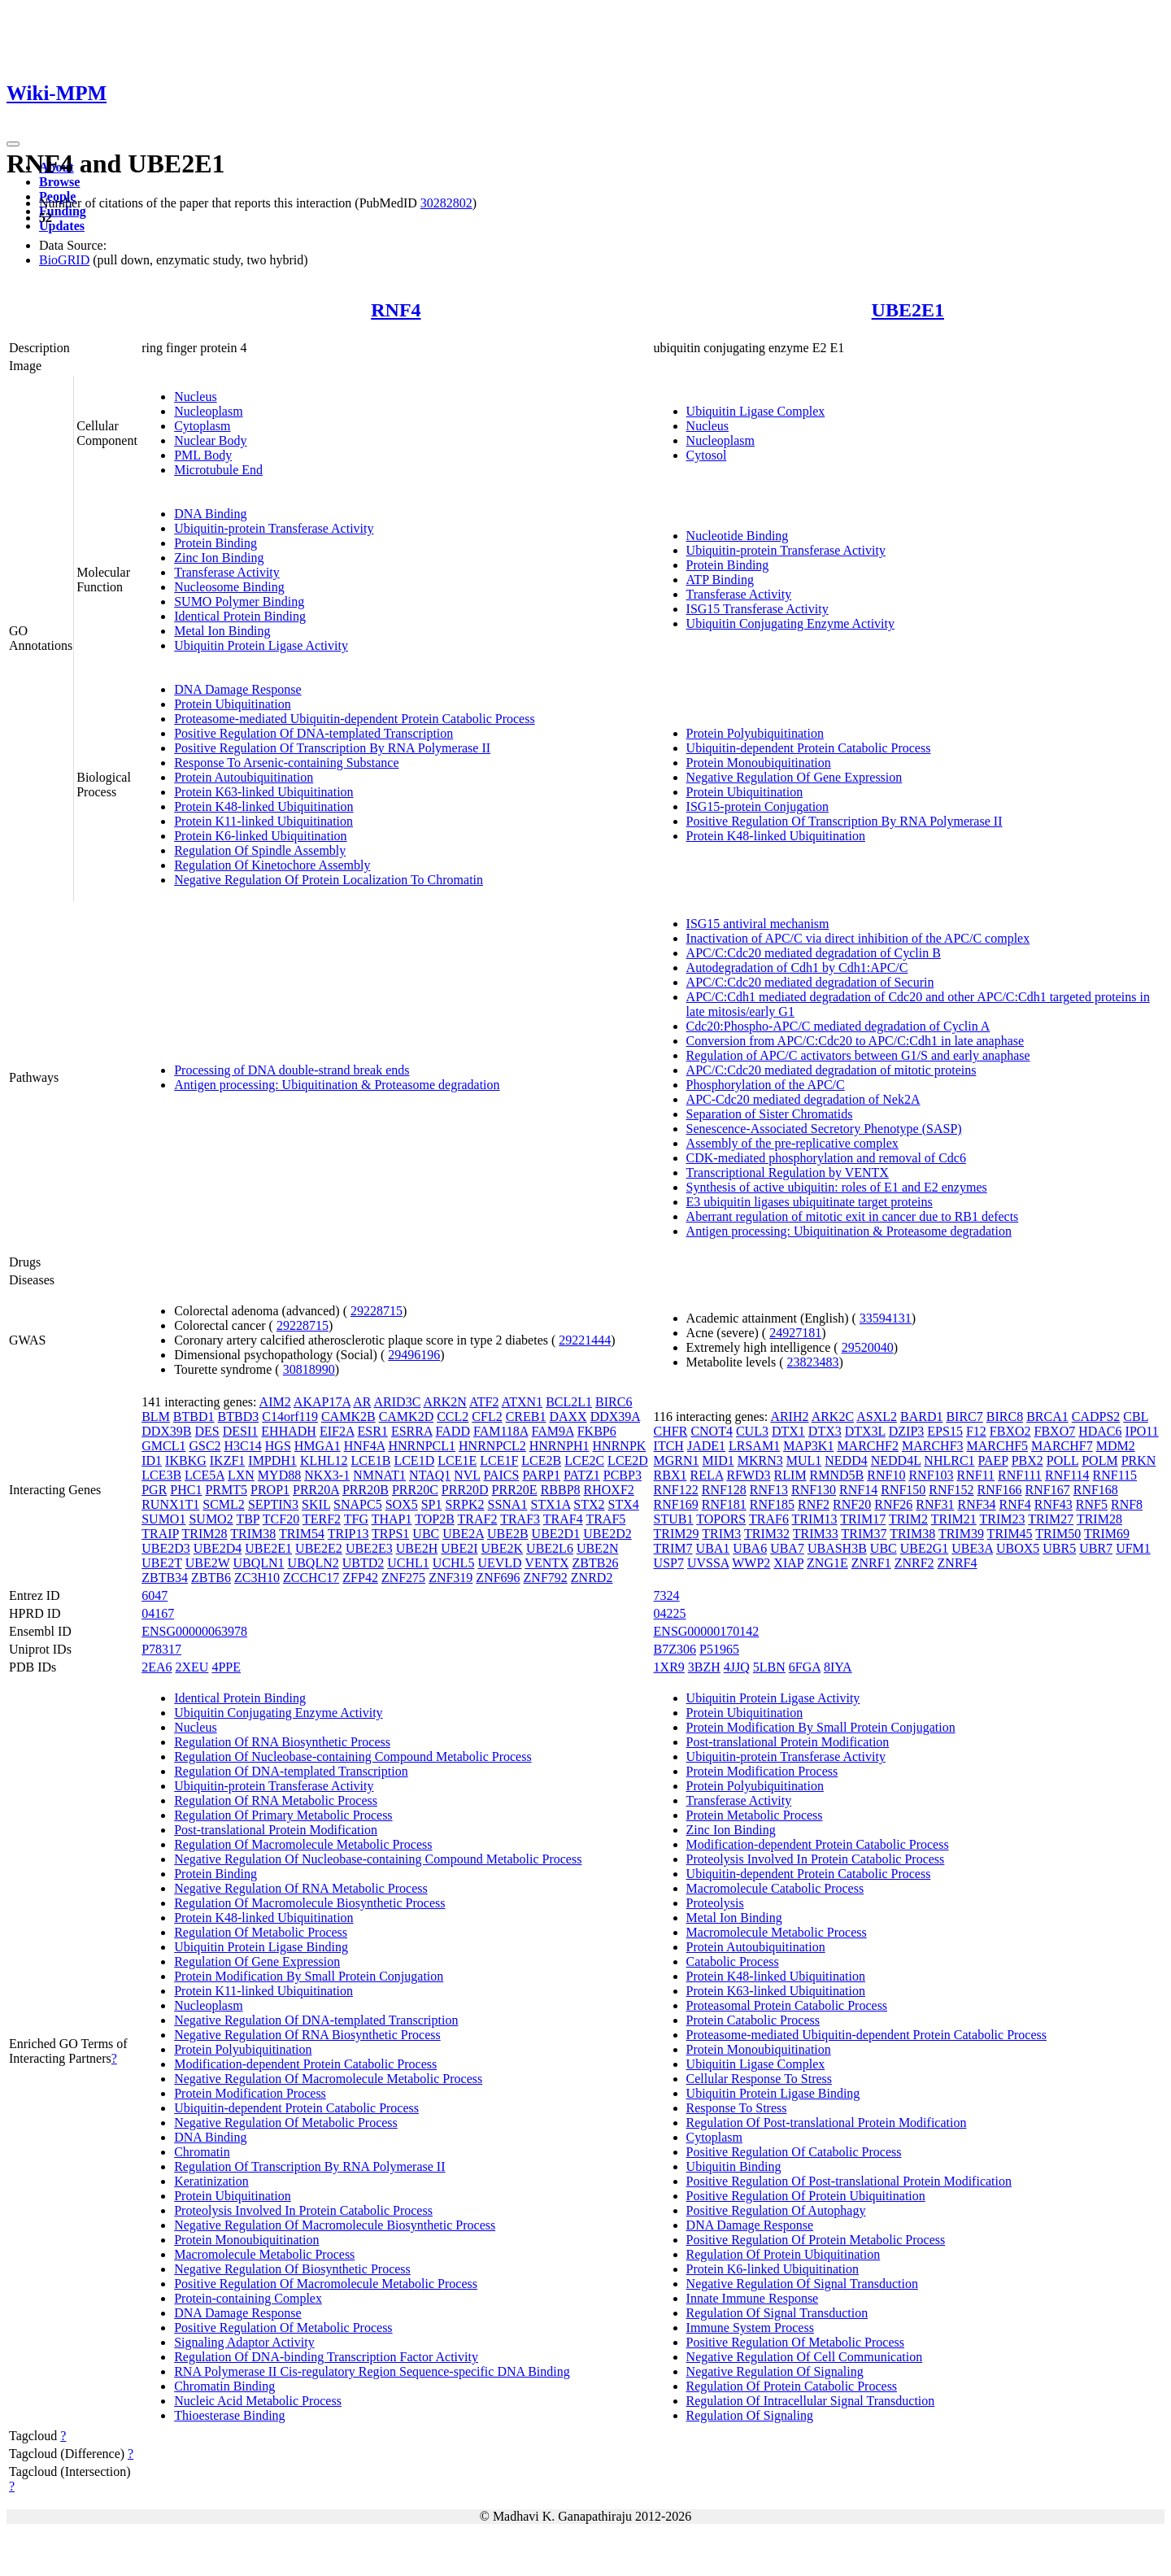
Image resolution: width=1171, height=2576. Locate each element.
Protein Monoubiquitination (758, 762)
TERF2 (322, 1519)
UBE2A (463, 1534)
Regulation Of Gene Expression (257, 1961)
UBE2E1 (908, 309)
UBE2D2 (607, 1534)
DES (207, 1431)
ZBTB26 (595, 1563)
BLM (155, 1416)
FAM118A (501, 1431)
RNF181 (724, 1504)
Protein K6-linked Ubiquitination (260, 836)
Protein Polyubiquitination (755, 733)
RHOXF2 (609, 1490)
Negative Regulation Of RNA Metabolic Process (301, 1888)
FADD (453, 1431)
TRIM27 (1050, 1519)
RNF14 (858, 1490)
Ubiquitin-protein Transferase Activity (273, 528)
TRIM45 (1010, 1534)
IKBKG (186, 1460)
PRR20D (465, 1490)
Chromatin (201, 2152)
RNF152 (951, 1490)
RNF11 (976, 1475)
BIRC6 (613, 1402)
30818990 (309, 1369)
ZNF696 (498, 1577)
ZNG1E (827, 1563)
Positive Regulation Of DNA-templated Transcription (313, 733)
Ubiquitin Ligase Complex (755, 411)
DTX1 (788, 1431)
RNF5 (1092, 1504)
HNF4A (364, 1446)
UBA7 (787, 1548)
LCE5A (204, 1475)
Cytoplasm (202, 426)
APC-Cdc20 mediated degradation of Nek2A (803, 1099)
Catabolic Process (732, 1961)
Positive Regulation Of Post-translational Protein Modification (849, 2181)
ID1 (151, 1460)
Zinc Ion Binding (218, 557)
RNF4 (395, 309)
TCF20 (281, 1519)
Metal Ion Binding (222, 631)
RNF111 (1020, 1475)
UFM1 (1133, 1548)
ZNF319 (450, 1577)
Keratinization (211, 2181)
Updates (62, 226)
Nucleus (195, 396)
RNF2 (813, 1504)
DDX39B (166, 1431)
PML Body (203, 455)
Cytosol (706, 455)
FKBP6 (596, 1431)
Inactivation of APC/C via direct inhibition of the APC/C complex (858, 938)
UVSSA (708, 1563)
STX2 (588, 1504)
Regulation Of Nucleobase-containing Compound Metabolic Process (352, 1756)
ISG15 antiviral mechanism (757, 924)
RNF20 (852, 1504)
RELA (706, 1475)
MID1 (718, 1460)
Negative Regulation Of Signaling (775, 2371)
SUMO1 (163, 1519)
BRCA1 (1047, 1416)
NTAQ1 (430, 1475)
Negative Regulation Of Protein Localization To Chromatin (328, 880)
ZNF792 (546, 1577)
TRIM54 (301, 1534)
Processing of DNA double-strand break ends (291, 1070)
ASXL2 (876, 1416)
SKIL (316, 1504)
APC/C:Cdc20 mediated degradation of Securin (810, 982)
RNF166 (999, 1490)
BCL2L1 (569, 1402)
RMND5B (837, 1475)
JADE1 (706, 1446)
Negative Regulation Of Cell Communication (804, 2357)
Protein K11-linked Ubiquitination (263, 821)
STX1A (550, 1504)
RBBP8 (561, 1490)
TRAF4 (563, 1519)
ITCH (669, 1446)
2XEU (192, 1667)
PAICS (502, 1475)
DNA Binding (210, 514)
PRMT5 (226, 1490)
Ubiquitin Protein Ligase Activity (261, 645)
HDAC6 (1099, 1431)
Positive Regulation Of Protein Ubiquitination (805, 2196)
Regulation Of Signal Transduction (777, 2313)
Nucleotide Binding (737, 536)
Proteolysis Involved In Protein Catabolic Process (303, 2210)
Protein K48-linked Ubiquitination (263, 806)
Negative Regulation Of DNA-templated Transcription (316, 2020)
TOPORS (721, 1519)
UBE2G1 (924, 1548)
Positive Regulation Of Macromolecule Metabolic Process (325, 2284)
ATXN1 (522, 1402)
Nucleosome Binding (229, 587)
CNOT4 (711, 1431)
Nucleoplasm (208, 411)
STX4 (623, 1504)
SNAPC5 (357, 1504)
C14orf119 (290, 1416)
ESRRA (412, 1431)
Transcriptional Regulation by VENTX (787, 1172)
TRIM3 (721, 1534)
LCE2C (584, 1460)
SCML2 (223, 1504)
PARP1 (541, 1475)
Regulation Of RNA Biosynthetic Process (282, 1742)
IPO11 (1142, 1431)
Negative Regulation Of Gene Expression (794, 777)
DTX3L (865, 1431)
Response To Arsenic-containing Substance (286, 762)
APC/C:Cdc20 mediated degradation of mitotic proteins (831, 1070)
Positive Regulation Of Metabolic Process (283, 2327)
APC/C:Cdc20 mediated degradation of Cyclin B (813, 953)
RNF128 (724, 1490)
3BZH (704, 1667)
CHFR (671, 1431)
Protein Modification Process (250, 2093)
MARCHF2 (868, 1446)
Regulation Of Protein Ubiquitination (783, 2254)
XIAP (788, 1563)
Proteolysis (715, 1903)
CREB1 (526, 1416)
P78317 (161, 1649)
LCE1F (499, 1460)
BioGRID (64, 260)
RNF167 (1047, 1490)
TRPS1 (390, 1534)
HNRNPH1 (559, 1446)
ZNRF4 (957, 1563)
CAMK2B (348, 1416)
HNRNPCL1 (421, 1446)
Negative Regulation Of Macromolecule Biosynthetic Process (334, 2225)
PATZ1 (582, 1475)
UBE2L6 (549, 1548)
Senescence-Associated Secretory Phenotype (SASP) (824, 1128)
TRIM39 (961, 1534)
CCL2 (452, 1416)
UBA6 (750, 1548)
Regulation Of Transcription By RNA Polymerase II (309, 2166)
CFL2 (487, 1416)
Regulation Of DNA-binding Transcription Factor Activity (326, 2357)
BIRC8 (1004, 1416)
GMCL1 (163, 1446)
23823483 (813, 1362)
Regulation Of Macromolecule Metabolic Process (303, 1844)
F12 (976, 1431)
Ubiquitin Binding (733, 2166)
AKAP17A (322, 1402)
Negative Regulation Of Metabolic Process (286, 2122)
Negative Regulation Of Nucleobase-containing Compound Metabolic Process (377, 1859)
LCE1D (414, 1460)
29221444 (585, 1340)
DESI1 (241, 1431)
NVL (467, 1475)
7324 (667, 1595)
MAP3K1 (808, 1446)
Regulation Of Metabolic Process (260, 1932)
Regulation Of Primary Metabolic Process (283, 1815)
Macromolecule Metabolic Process (264, 2254)
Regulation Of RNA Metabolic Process (275, 1800)
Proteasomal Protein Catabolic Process (787, 2005)
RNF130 (813, 1490)
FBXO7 (1055, 1431)
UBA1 (713, 1548)
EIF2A (337, 1431)
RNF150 (903, 1490)
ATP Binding (720, 579)
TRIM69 (1107, 1534)
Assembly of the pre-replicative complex (792, 1143)
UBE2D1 (556, 1534)
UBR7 (1095, 1548)
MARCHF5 (998, 1446)
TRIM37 (863, 1534)
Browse (59, 182)
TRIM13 (815, 1519)
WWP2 (751, 1563)
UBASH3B (837, 1548)
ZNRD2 (592, 1577)
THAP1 (392, 1519)
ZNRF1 (871, 1563)
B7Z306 (675, 1649)
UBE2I (459, 1548)
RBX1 (670, 1475)
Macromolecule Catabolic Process (775, 1888)
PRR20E (515, 1490)
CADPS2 (1096, 1416)
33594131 (886, 1318)
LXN (241, 1475)
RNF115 (1115, 1475)
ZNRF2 (914, 1563)
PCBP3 (622, 1475)
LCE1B (371, 1460)
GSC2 (204, 1446)
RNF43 (1053, 1504)
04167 (157, 1613)
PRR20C (415, 1490)
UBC (425, 1534)
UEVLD (499, 1563)
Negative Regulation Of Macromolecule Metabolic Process (328, 2079)
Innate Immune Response (752, 2298)
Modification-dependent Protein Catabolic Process (305, 2064)
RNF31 (935, 1504)
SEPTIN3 (273, 1504)
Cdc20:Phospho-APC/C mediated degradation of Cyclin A (838, 1026)
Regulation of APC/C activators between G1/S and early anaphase (858, 1055)
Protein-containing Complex (248, 2298)
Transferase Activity (227, 572)
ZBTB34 (164, 1577)
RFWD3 (748, 1475)
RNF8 (1127, 1504)
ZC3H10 (257, 1577)
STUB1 (674, 1519)
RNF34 (976, 1504)
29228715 (376, 1311)
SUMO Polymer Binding (239, 601)
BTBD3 (238, 1416)
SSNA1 (508, 1504)
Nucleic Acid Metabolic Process (258, 2401)
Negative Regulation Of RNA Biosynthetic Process (307, 2035)
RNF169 (676, 1504)
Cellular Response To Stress (759, 2079)
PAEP (993, 1460)
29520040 (868, 1347)
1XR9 (669, 1667)
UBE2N (598, 1548)
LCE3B (161, 1475)
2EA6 (156, 1667)
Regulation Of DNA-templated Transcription (291, 1771)
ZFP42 (360, 1577)
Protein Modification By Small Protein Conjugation (308, 1976)
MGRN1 (676, 1460)
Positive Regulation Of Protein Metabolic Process (816, 2240)
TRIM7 (673, 1548)
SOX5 (401, 1504)
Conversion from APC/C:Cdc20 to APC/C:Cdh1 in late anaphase (855, 1041)
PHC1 (186, 1490)
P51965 (719, 1649)
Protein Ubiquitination (232, 704)
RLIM (790, 1475)
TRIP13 (348, 1534)
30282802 (446, 203)
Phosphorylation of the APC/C (765, 1085)
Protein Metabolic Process (754, 1815)
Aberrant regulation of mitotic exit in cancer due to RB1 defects (852, 1216)
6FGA (805, 1667)
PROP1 (269, 1490)
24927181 (795, 1333)
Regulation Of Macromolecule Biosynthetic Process (309, 1903)
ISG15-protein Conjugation (757, 806)
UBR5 (1059, 1548)
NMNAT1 (379, 1475)
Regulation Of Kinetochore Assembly (272, 865)
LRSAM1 (754, 1446)
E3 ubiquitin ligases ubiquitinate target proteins (809, 1202)
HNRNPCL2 (492, 1446)
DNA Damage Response (237, 689)
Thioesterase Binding (229, 2415)
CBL (1135, 1416)
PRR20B (365, 1490)
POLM (1099, 1460)
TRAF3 (520, 1519)
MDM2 (1115, 1446)
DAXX (567, 1416)
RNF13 (769, 1490)
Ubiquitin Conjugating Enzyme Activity (790, 623)
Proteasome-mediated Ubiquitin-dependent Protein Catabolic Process (354, 719)
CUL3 (752, 1431)
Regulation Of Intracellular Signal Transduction (810, 2401)
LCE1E (457, 1460)
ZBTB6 (211, 1577)
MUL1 (804, 1460)
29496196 (414, 1355)
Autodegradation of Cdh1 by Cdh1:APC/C (797, 967)
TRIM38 (253, 1534)
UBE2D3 (165, 1548)
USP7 (669, 1563)
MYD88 (279, 1475)
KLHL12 (324, 1460)
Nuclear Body (210, 440)
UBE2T (161, 1563)
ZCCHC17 (311, 1577)
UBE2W (207, 1563)
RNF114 (1067, 1475)
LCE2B (541, 1460)
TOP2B (435, 1519)
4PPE (226, 1667)
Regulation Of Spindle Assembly (260, 850)
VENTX (546, 1563)
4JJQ (737, 1667)
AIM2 (275, 1402)
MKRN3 (760, 1460)
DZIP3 (907, 1431)
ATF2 (483, 1402)
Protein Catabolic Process (753, 2020)
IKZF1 (228, 1460)
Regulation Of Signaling (749, 2415)
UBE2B (508, 1534)
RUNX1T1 (170, 1504)
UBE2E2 (318, 1548)
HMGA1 (317, 1446)
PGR (154, 1490)
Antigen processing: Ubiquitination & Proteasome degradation (336, 1085)
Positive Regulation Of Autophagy (776, 2210)
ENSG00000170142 (707, 1631)
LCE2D (627, 1460)
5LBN (769, 1667)
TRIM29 (676, 1534)
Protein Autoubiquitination (243, 777)
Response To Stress (736, 2108)
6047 (154, 1595)
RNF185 (772, 1504)
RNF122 (676, 1490)
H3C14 (243, 1446)
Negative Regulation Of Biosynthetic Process (292, 2269)
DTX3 (825, 1431)
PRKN (1138, 1460)
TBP (247, 1519)
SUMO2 (211, 1519)
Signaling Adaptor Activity (244, 2342)
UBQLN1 (258, 1563)
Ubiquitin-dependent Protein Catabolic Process (808, 748)
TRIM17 (863, 1519)
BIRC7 (964, 1416)
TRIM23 (1002, 1519)
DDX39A (615, 1416)
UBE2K (502, 1548)
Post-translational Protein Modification (275, 1830)
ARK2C (833, 1416)
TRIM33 (815, 1534)
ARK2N (444, 1402)
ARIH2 (789, 1416)
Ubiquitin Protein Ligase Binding (261, 1947)
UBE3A (972, 1548)
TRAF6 (769, 1519)
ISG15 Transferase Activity (757, 609)
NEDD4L (896, 1460)
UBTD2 (363, 1563)
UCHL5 (454, 1563)
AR (362, 1402)
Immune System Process (750, 2327)
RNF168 (1095, 1490)
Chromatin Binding (224, 2386)
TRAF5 (605, 1519)
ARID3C (397, 1402)
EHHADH (288, 1431)
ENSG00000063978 (194, 1631)
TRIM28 (205, 1534)
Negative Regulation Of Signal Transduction (802, 2284)
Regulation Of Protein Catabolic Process (792, 2386)
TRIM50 (1058, 1534)
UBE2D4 (218, 1548)
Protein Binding (215, 543)
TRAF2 (478, 1519)
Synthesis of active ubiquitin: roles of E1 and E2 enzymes (836, 1187)
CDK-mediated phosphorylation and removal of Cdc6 (826, 1158)
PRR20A (316, 1490)
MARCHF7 (1062, 1446)
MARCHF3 (933, 1446)
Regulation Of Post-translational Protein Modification (826, 2122)
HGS (278, 1446)
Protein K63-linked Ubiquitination (263, 792)
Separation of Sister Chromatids (769, 1114)
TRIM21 (954, 1519)
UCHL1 (408, 1563)
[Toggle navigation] (13, 144)
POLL (1062, 1460)
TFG (356, 1519)
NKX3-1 (327, 1475)
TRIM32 (767, 1534)
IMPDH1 (272, 1460)
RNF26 (893, 1504)
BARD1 (921, 1416)
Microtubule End (218, 470)
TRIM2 (908, 1519)
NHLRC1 (949, 1460)
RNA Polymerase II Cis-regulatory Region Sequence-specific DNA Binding (372, 2371)
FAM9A (553, 1431)
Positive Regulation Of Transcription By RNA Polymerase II (332, 748)
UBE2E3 (369, 1548)
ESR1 (373, 1431)
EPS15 (945, 1431)
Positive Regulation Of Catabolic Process (794, 2152)
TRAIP (160, 1534)
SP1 (431, 1504)
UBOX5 (1017, 1548)
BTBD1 (194, 1416)
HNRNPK (619, 1446)
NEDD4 (846, 1460)
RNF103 (930, 1475)
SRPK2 (464, 1504)
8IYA (838, 1667)
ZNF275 (403, 1577)
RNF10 (886, 1475)
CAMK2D (406, 1416)
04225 (670, 1613)
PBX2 (1027, 1460)
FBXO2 (1010, 1431)
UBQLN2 (313, 1563)
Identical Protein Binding (240, 616)
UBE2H (417, 1548)
